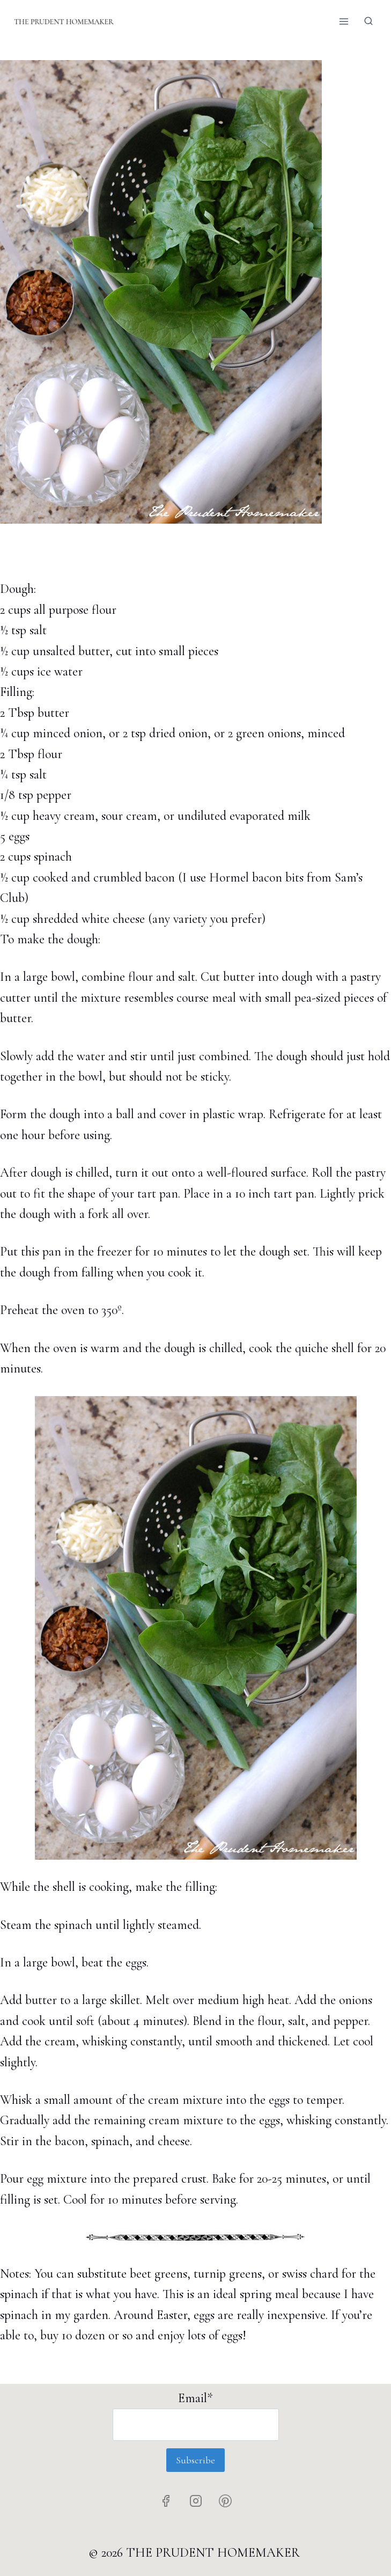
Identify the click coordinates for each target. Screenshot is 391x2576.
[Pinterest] (225, 2501)
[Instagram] (196, 2501)
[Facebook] (166, 2501)
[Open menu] (343, 21)
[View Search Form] (368, 21)
